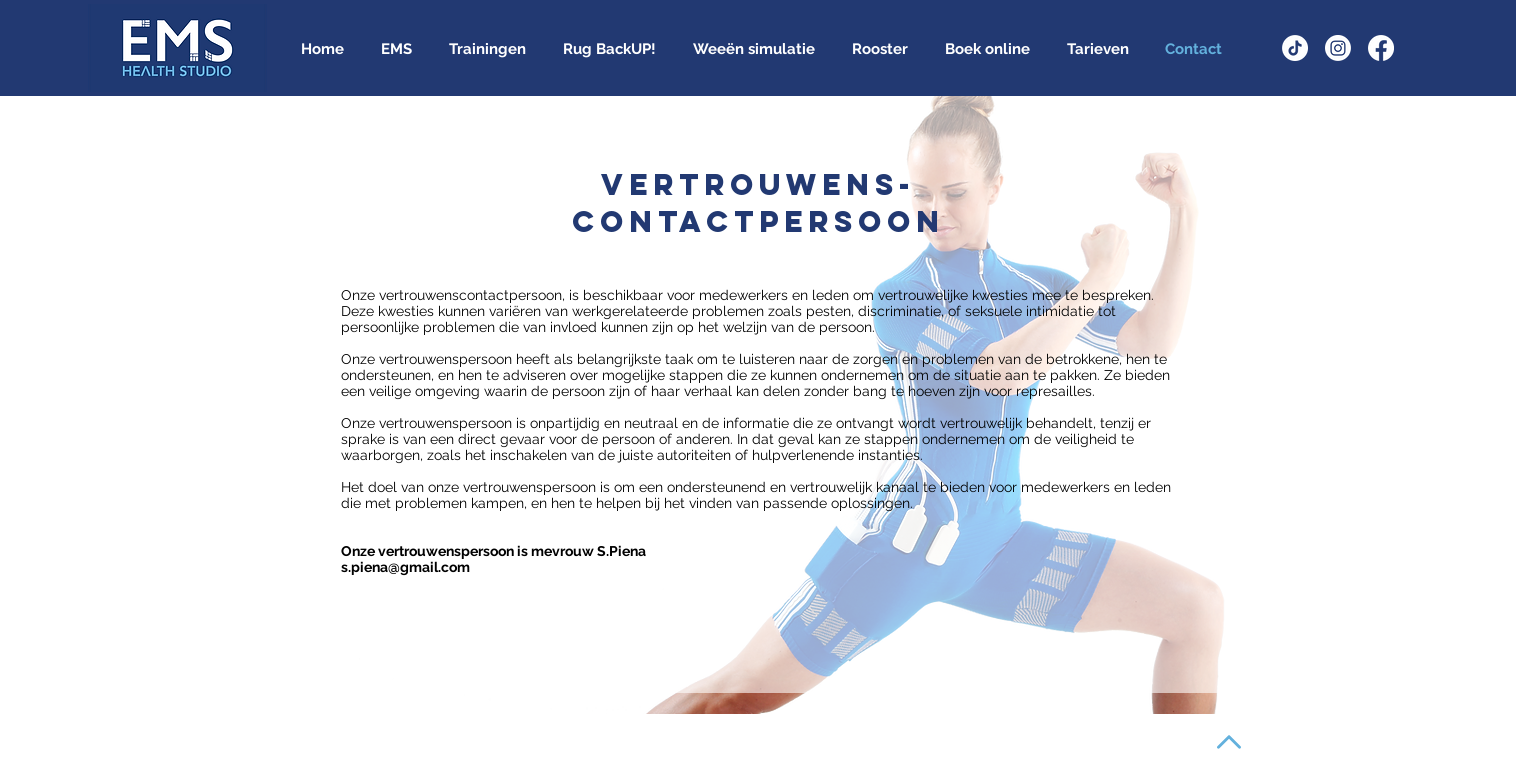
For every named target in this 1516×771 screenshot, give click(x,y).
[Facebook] (1381, 48)
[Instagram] (1338, 48)
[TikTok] (1295, 48)
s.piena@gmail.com (405, 567)
